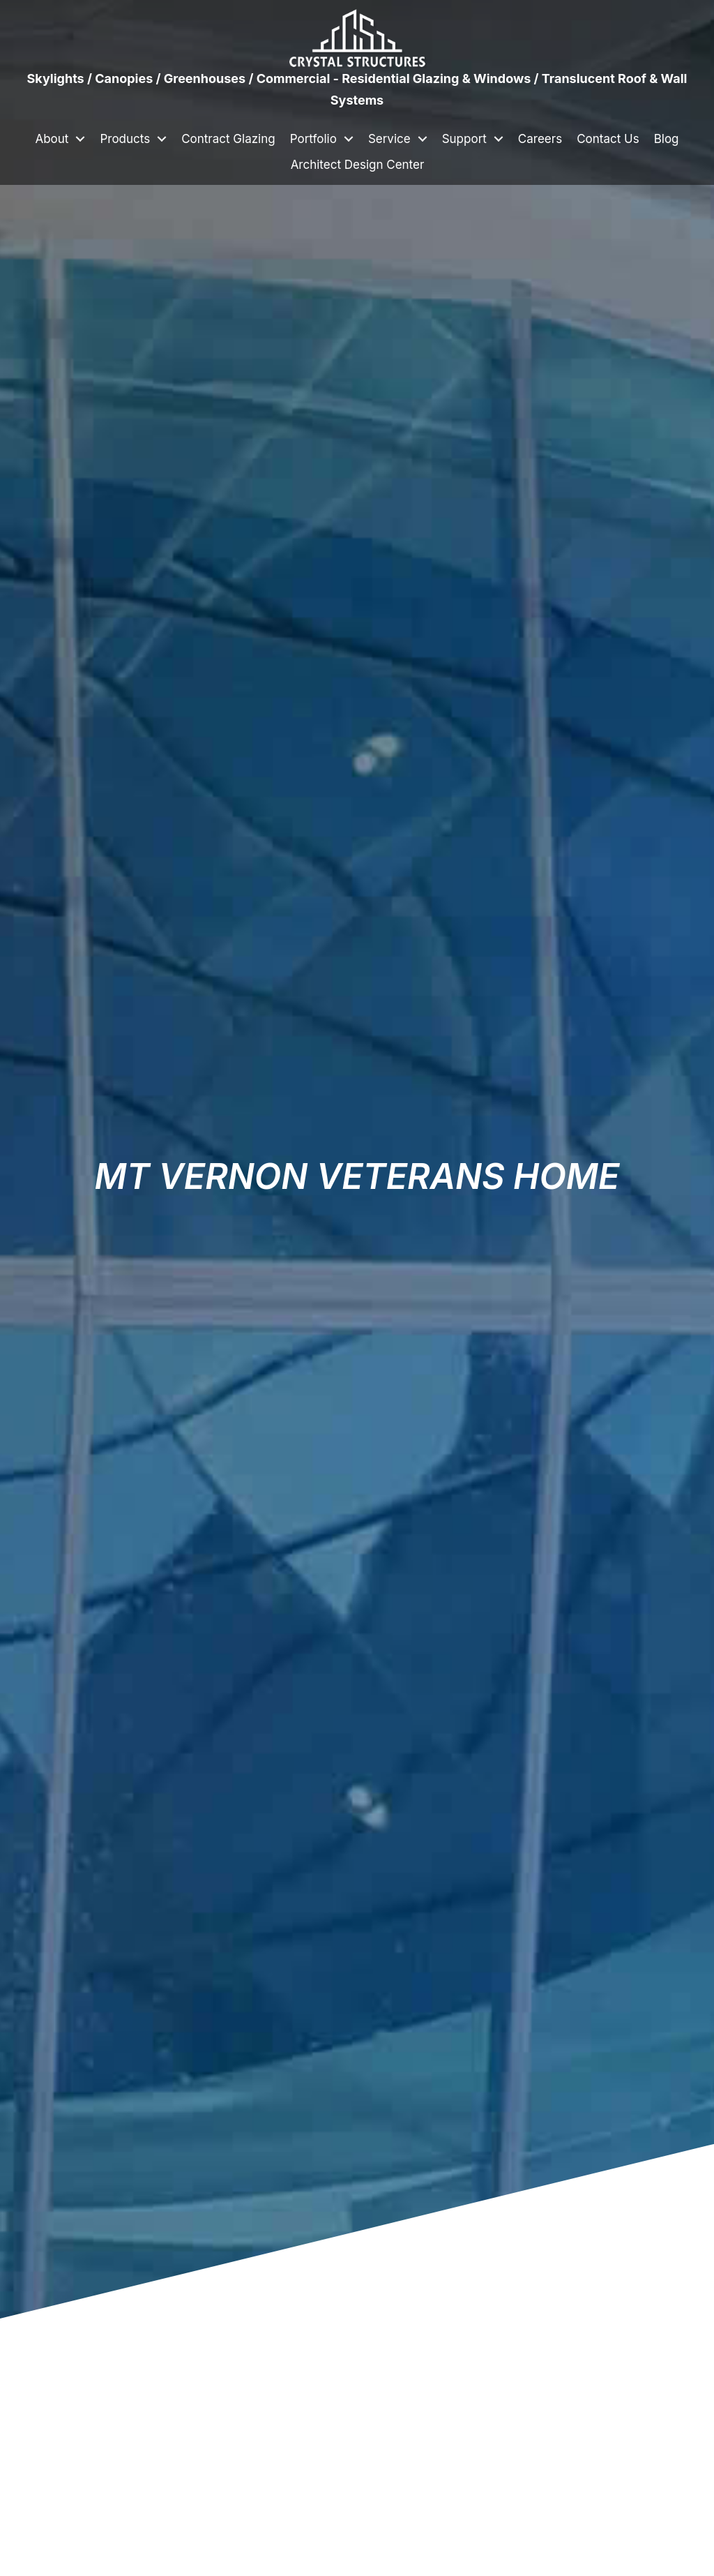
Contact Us (608, 139)
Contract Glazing (228, 139)
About (51, 139)
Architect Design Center (358, 165)
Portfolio (313, 139)
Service (389, 139)
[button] (80, 139)
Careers (540, 139)
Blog (666, 139)
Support (464, 139)
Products (125, 139)
